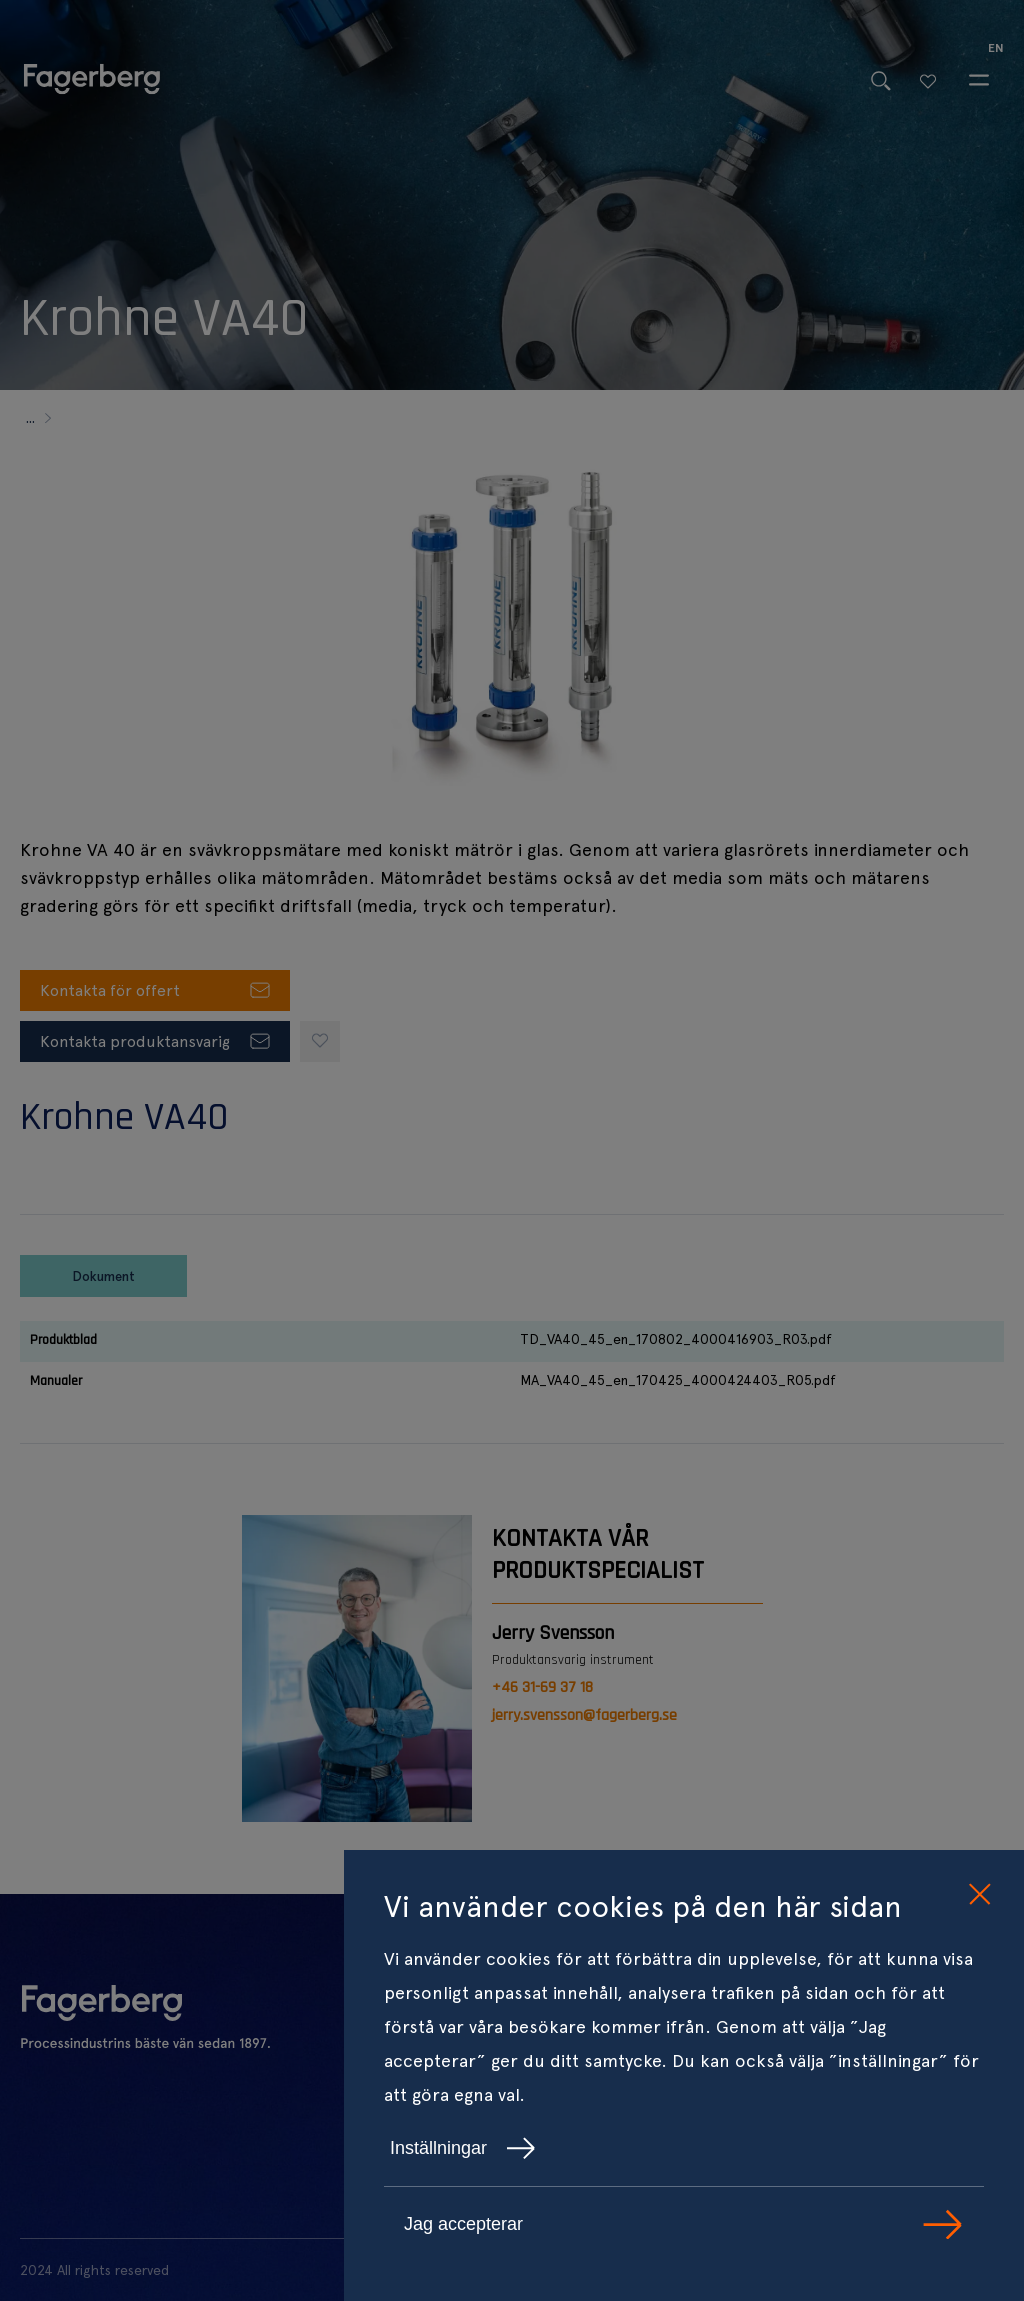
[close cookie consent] (979, 1895)
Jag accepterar (684, 2224)
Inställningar (463, 2148)
